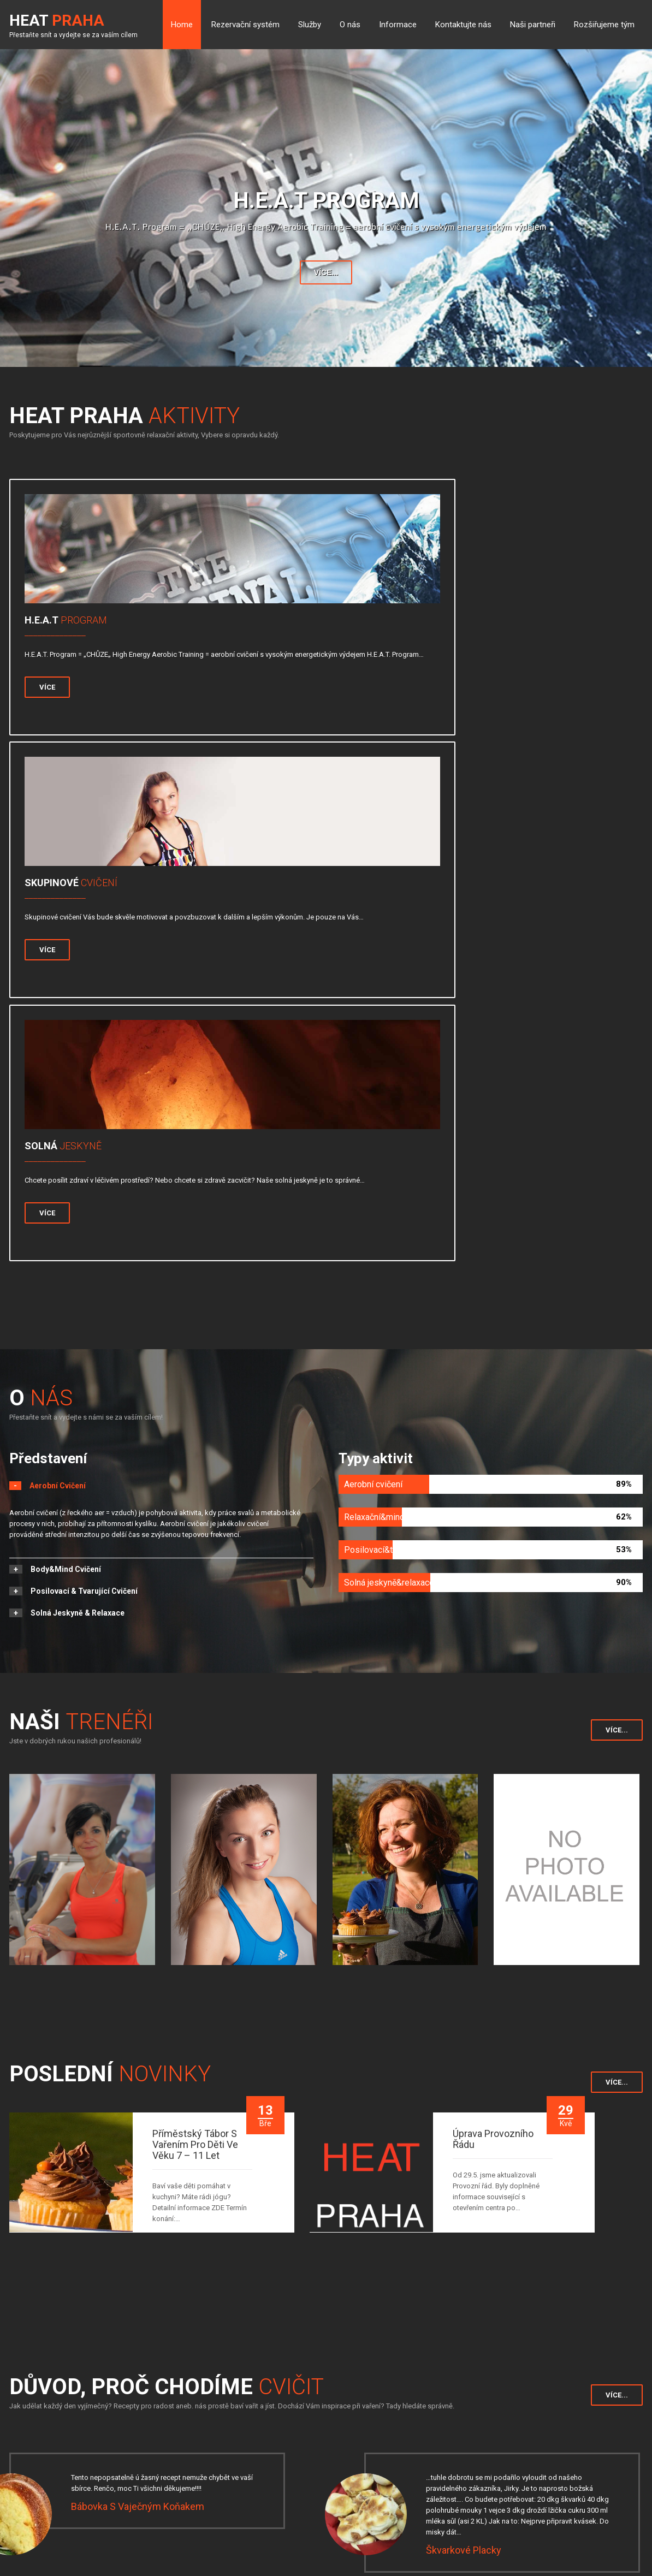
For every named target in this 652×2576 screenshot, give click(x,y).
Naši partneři (532, 24)
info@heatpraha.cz (514, 2476)
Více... (326, 272)
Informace (398, 24)
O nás (350, 24)
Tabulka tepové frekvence (184, 2446)
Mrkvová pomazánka (470, 2161)
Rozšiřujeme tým (604, 24)
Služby (309, 24)
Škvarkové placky (463, 2027)
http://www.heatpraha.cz (523, 2489)
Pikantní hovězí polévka (477, 2294)
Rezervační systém (245, 24)
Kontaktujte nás (463, 24)
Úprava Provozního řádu (493, 1616)
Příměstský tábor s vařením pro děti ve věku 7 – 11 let (195, 1621)
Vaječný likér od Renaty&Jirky (136, 2283)
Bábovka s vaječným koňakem (137, 1983)
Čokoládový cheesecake (124, 2161)
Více (52, 713)
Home (182, 24)
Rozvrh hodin (165, 2431)
